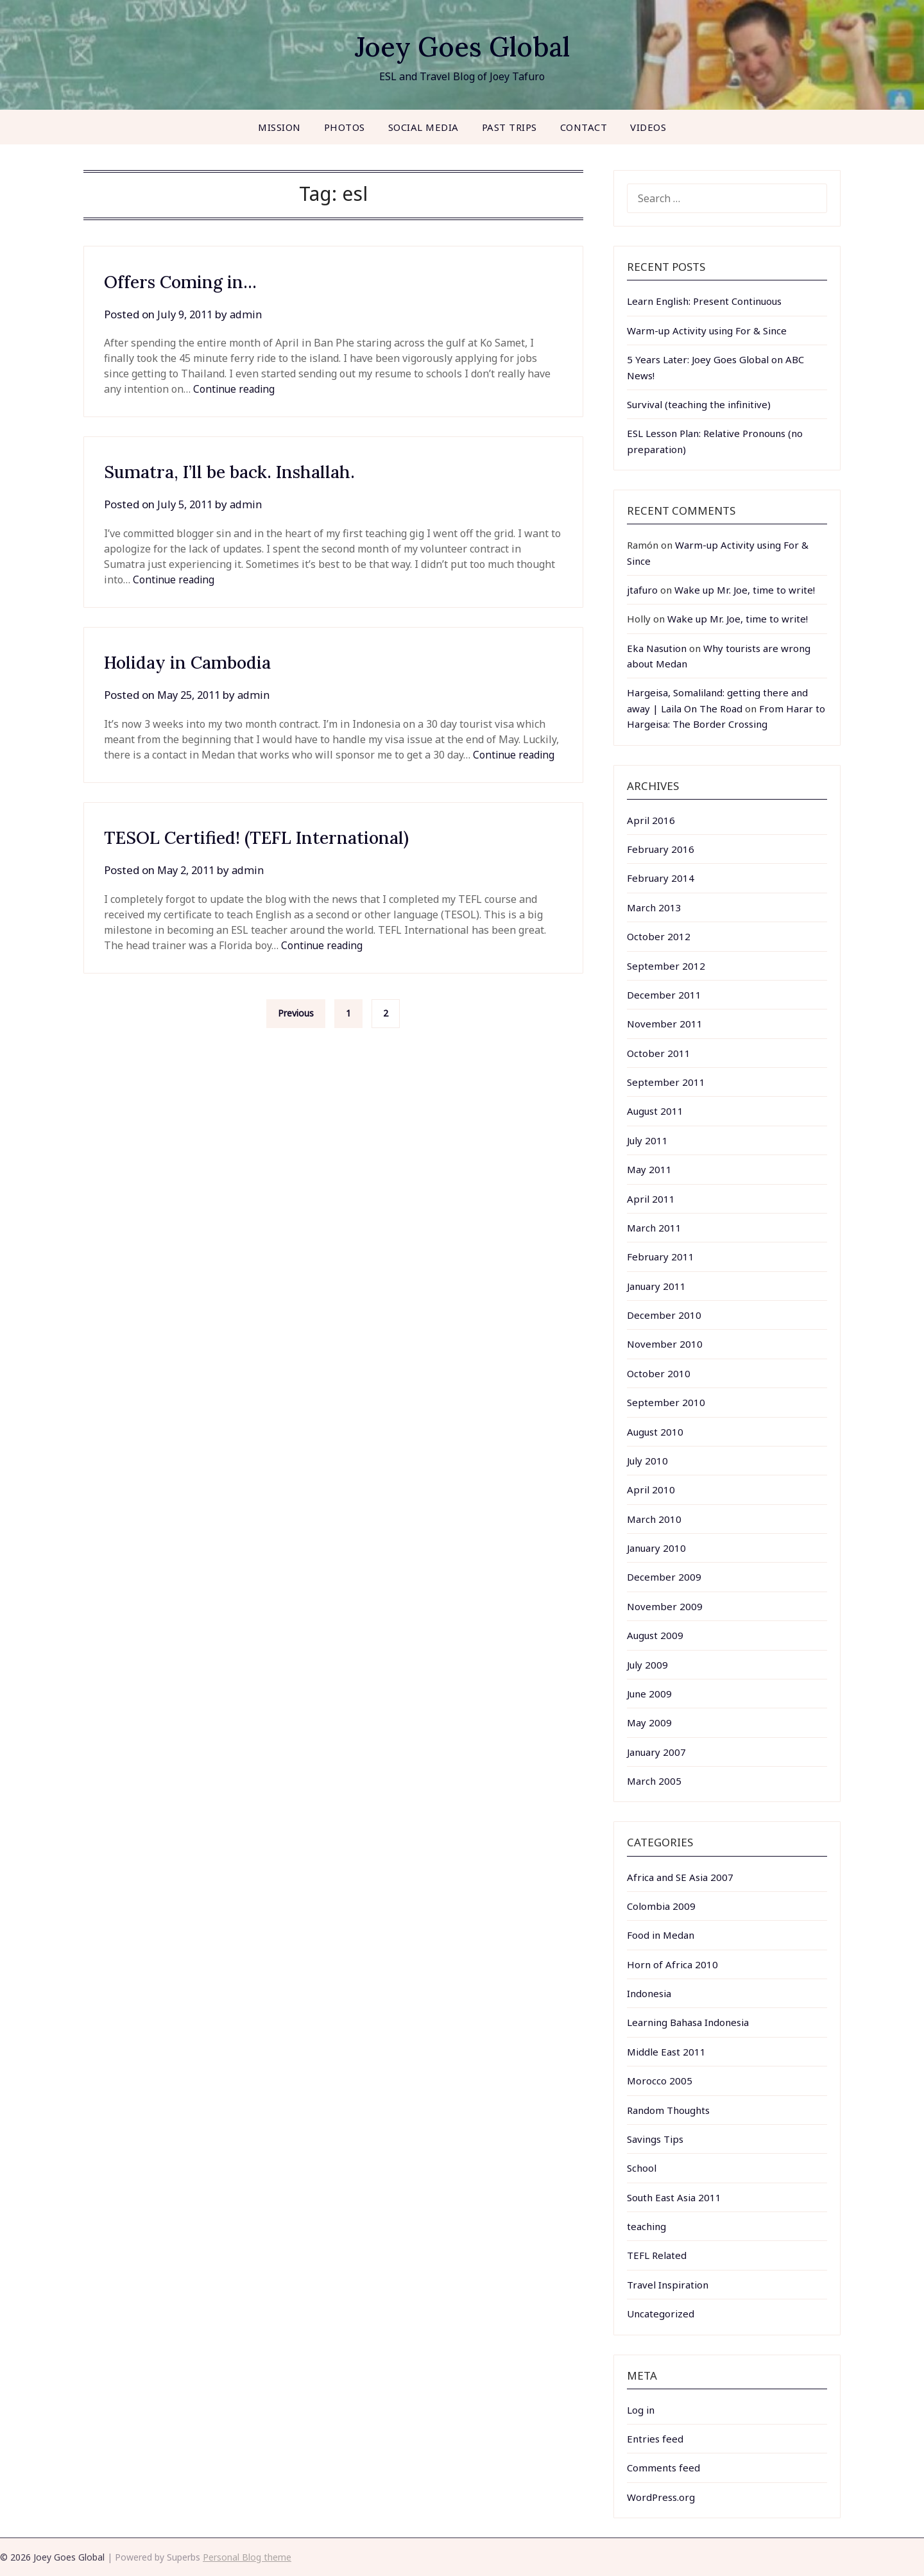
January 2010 (656, 1547)
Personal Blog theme (247, 2557)
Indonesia (649, 1993)
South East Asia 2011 (674, 2197)
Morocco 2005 (659, 2080)
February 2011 (660, 1256)
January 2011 (656, 1286)
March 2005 (654, 1780)
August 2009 (655, 1635)
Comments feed (663, 2467)
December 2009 (664, 1576)
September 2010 (666, 1402)
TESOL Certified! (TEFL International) (275, 837)
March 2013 (654, 907)
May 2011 (649, 1169)
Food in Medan (660, 1934)
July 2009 (647, 1664)
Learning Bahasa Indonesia (688, 2022)
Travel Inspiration (667, 2284)
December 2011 (664, 994)
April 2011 (651, 1198)
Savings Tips (655, 2139)
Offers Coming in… (189, 281)
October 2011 (658, 1053)
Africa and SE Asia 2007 (680, 1877)
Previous (296, 1013)
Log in (640, 2409)
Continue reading (235, 389)
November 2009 (665, 1606)
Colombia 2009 (661, 1906)
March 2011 (654, 1227)
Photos (344, 127)
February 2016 (660, 849)
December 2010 (664, 1315)
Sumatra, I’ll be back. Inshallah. (246, 471)
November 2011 (665, 1023)
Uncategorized (660, 2313)
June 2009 (649, 1693)
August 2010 (655, 1431)
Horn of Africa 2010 (672, 1964)
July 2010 (647, 1460)
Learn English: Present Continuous (704, 301)
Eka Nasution (657, 648)
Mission (279, 127)
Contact (584, 127)
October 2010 (658, 1373)
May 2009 (649, 1722)
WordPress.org (661, 2497)
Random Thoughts (668, 2110)
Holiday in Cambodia (199, 661)
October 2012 (658, 936)
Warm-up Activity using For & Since (707, 330)
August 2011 (655, 1110)
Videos (648, 127)
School (641, 2167)
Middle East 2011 (666, 2051)
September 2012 (666, 965)
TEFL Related (657, 2255)
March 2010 (654, 1519)
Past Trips (509, 127)
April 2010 (651, 1489)
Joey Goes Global (462, 45)
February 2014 (660, 878)
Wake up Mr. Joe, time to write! (744, 589)
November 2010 (665, 1343)
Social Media (423, 127)
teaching (646, 2226)
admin (249, 314)
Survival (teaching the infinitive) (699, 404)
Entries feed (655, 2438)
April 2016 (651, 820)
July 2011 (647, 1140)
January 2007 (656, 1752)
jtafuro (642, 589)
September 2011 (666, 1082)
